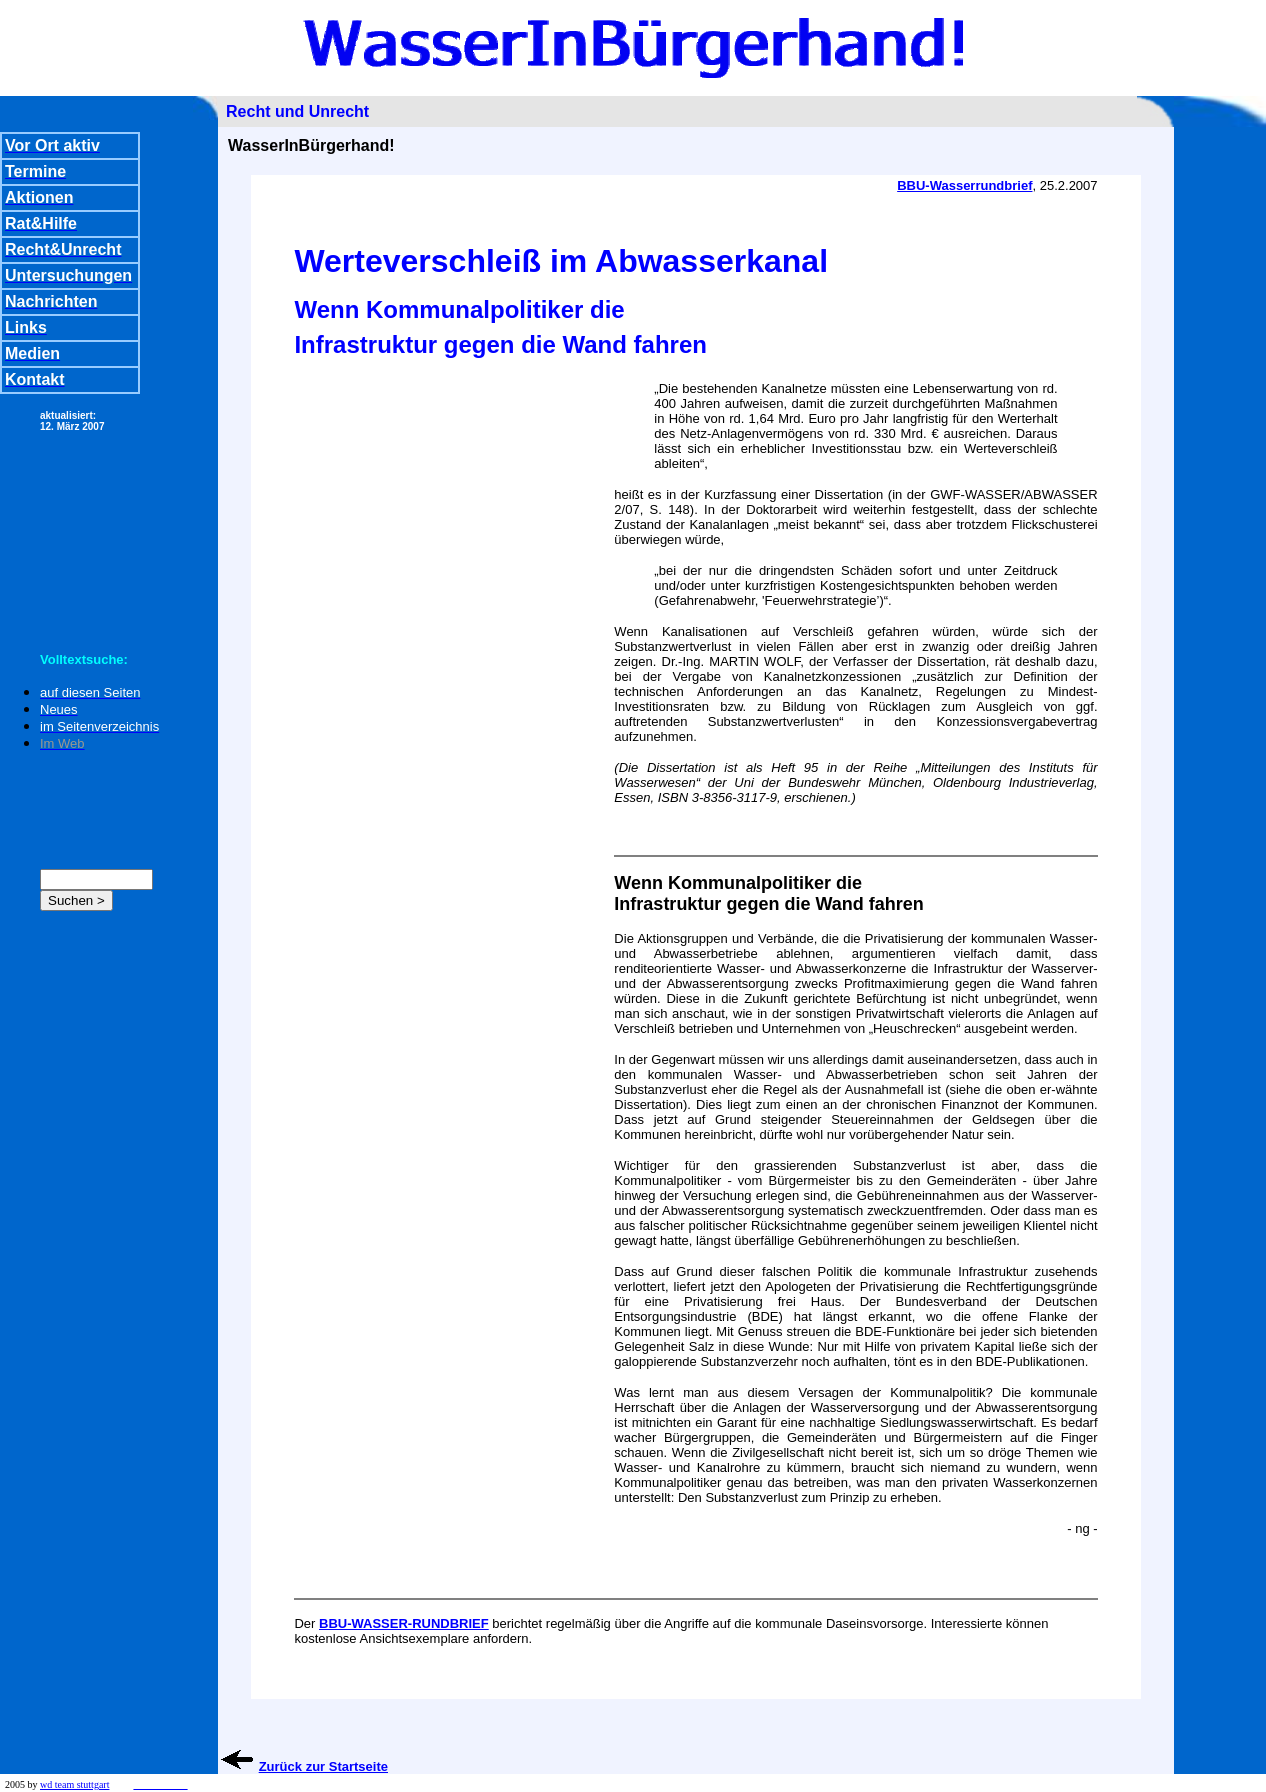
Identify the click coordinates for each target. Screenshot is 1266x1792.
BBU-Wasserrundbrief (964, 185)
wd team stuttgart (74, 1784)
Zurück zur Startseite (323, 1766)
